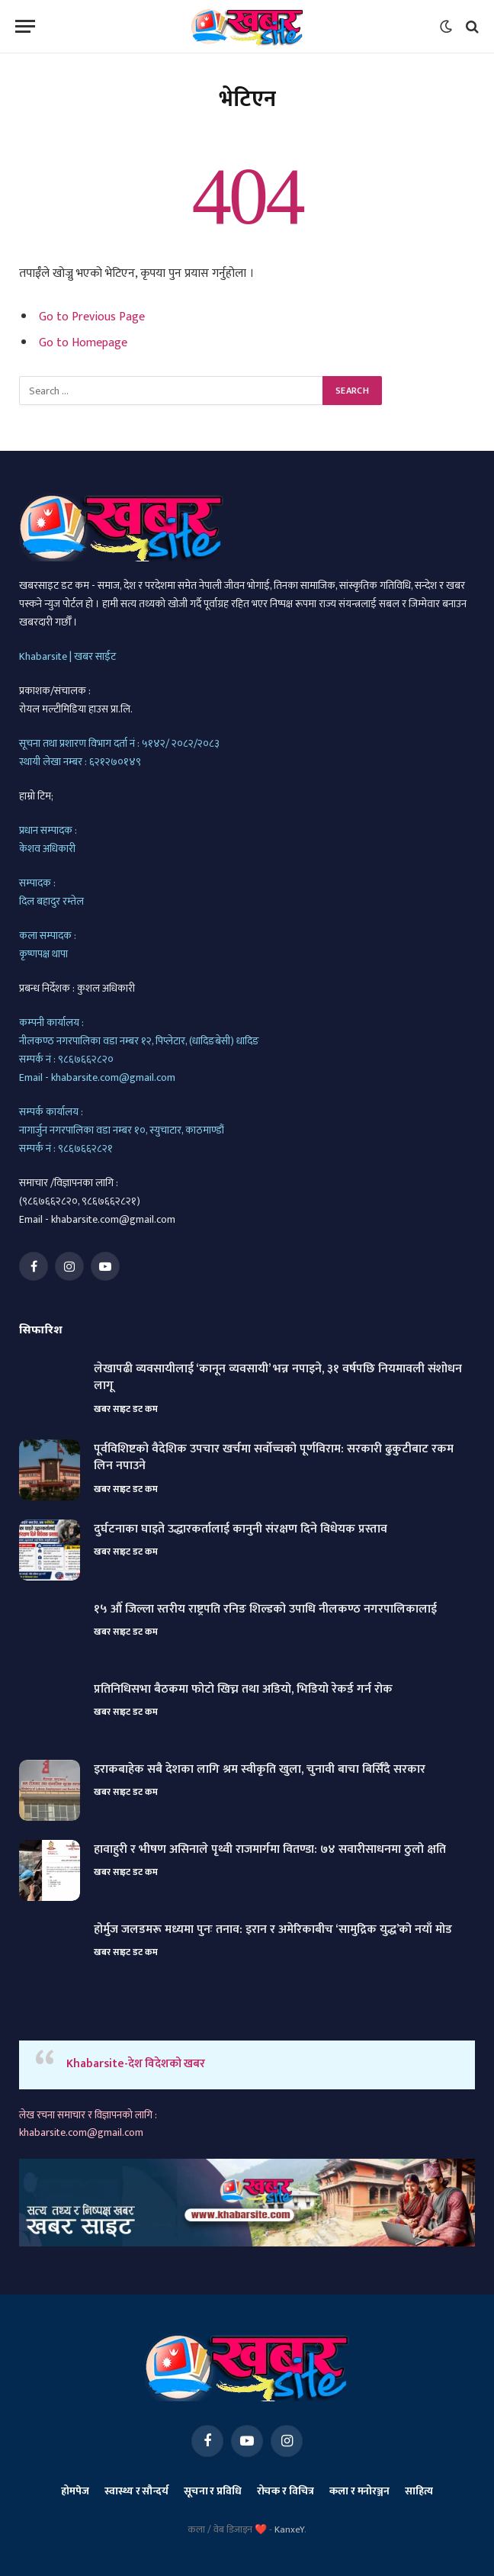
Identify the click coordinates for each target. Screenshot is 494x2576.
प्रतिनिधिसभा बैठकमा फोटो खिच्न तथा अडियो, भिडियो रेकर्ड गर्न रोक (243, 1690)
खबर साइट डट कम (125, 1409)
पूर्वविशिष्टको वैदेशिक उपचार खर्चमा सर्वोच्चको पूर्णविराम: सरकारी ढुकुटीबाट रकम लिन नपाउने (274, 1458)
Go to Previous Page (92, 316)
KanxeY (289, 2529)
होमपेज (74, 2491)
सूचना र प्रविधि (213, 2491)
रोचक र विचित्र (286, 2491)
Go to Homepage (83, 342)
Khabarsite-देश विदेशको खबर (135, 2063)
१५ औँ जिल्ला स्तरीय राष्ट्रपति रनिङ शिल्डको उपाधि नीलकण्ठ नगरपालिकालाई (265, 1610)
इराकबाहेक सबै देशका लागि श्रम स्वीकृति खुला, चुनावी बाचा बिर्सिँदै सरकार (259, 1770)
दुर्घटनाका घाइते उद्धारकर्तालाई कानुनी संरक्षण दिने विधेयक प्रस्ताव (240, 1530)
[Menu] (25, 26)
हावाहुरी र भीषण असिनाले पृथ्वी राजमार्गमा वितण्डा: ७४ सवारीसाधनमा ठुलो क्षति (270, 1850)
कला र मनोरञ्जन (359, 2491)
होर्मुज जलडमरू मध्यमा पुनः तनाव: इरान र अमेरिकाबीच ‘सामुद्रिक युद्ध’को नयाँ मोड (273, 1930)
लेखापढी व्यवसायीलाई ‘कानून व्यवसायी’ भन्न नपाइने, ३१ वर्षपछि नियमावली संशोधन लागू (278, 1378)
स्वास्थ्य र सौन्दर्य (136, 2491)
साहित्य (419, 2491)
